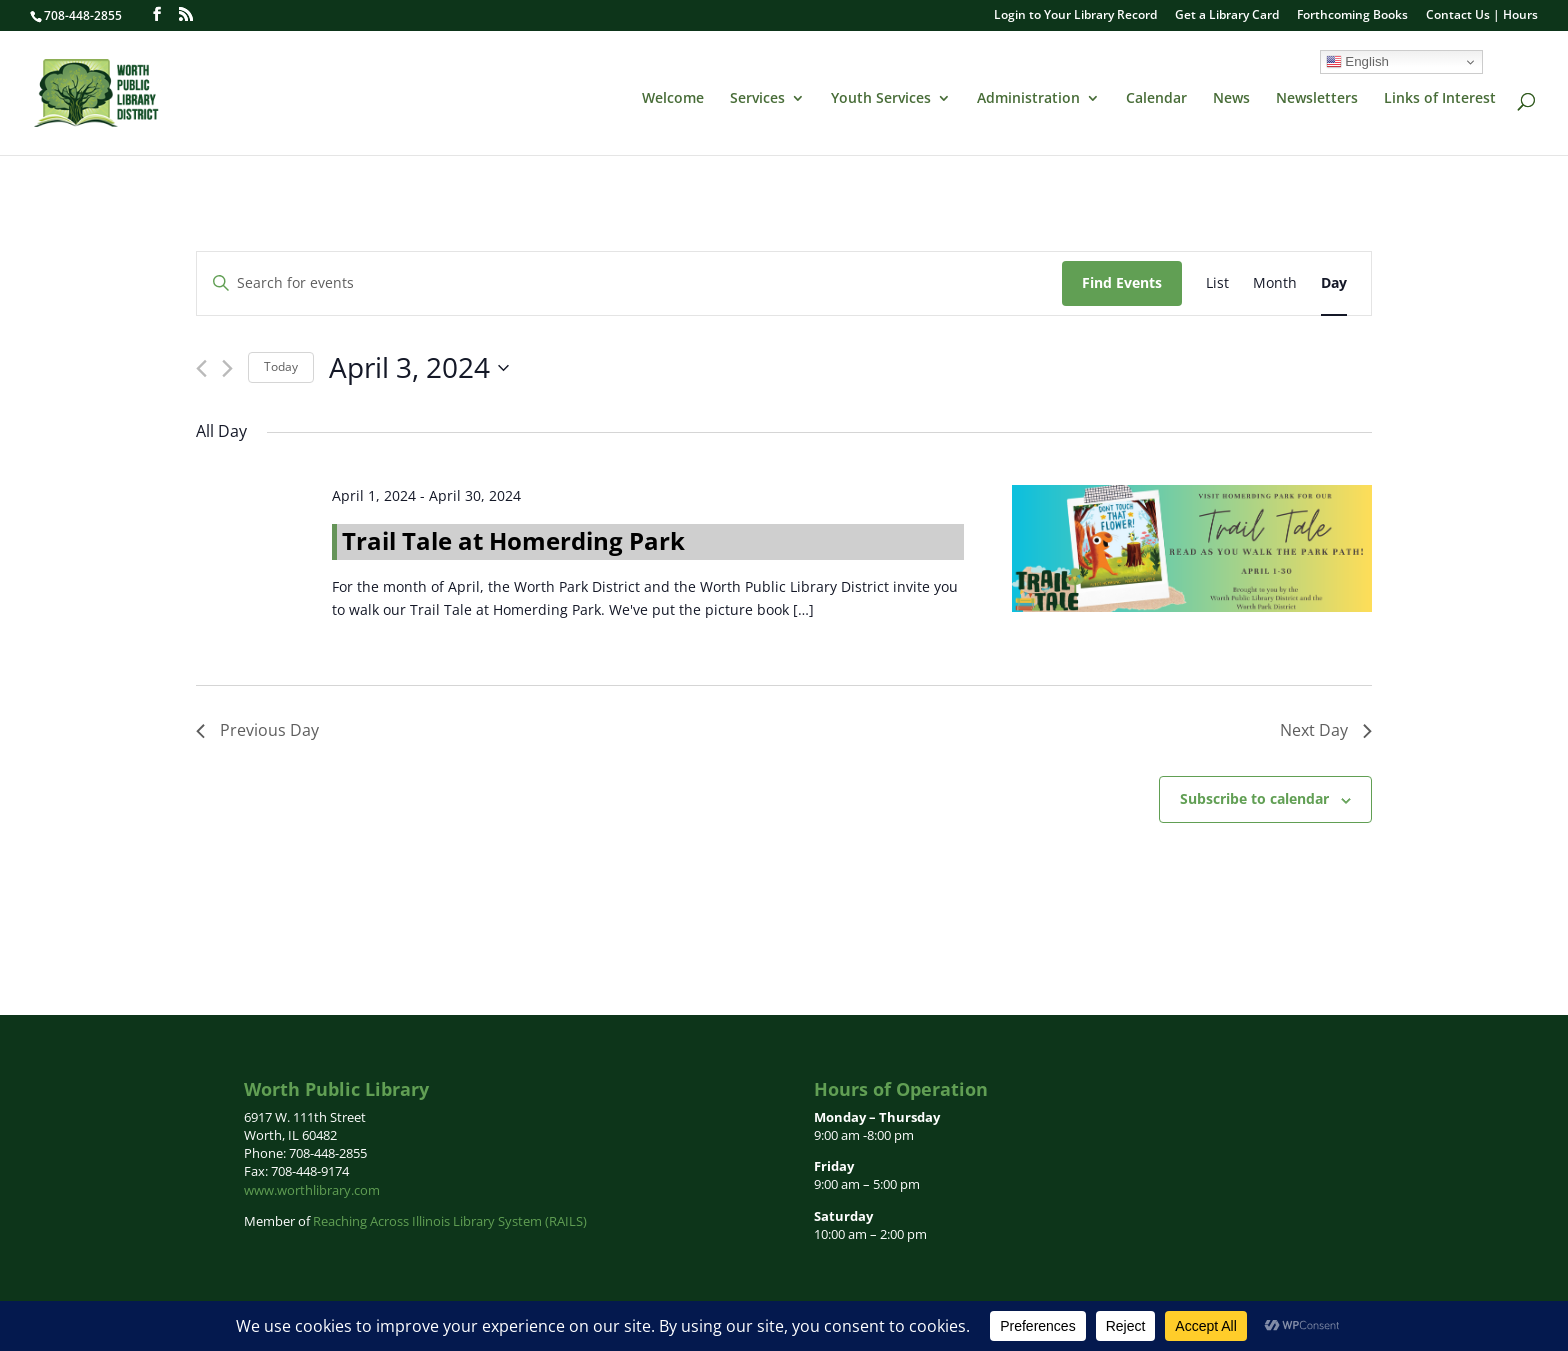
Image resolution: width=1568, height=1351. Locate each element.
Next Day (1326, 730)
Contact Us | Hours (1482, 16)
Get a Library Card (1227, 16)
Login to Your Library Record (1075, 16)
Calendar (1156, 99)
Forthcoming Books (1352, 16)
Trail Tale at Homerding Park (513, 540)
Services (757, 99)
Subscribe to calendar (1254, 798)
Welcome (673, 99)
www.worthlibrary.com (312, 1190)
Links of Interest (1440, 99)
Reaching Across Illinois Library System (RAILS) (450, 1221)
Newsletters (1317, 99)
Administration (1028, 99)
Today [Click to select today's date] (281, 366)
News (1231, 99)
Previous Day (257, 730)
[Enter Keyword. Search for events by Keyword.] (629, 283)
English (1357, 62)
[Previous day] (201, 368)
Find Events (1122, 282)
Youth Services (881, 99)
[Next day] (227, 368)
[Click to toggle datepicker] (419, 368)
